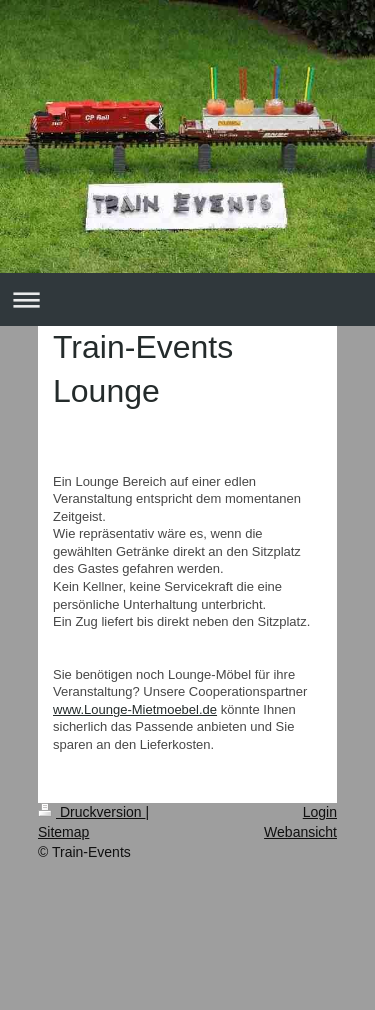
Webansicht (300, 832)
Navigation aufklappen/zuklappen (187, 299)
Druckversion (91, 812)
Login (320, 812)
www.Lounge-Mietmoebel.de (135, 709)
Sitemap (63, 832)
